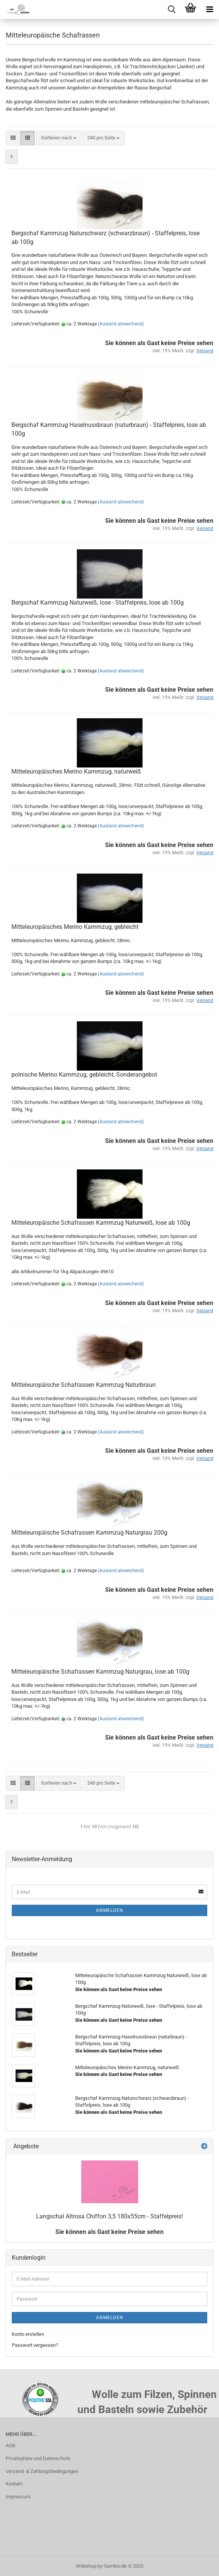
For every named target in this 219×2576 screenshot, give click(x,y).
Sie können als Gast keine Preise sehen (109, 2231)
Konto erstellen (28, 2334)
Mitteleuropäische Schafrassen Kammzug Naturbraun (83, 1384)
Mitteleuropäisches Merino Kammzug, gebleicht (75, 926)
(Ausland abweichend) (121, 324)
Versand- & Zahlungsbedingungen (42, 2471)
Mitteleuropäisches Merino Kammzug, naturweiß (76, 771)
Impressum (18, 2496)
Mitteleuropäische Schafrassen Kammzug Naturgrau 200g (89, 1532)
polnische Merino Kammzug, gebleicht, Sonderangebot (84, 1074)
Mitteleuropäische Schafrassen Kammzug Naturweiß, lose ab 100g (100, 1222)
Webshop (86, 2566)
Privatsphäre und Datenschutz (38, 2458)
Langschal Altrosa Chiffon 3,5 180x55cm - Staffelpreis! (109, 2216)
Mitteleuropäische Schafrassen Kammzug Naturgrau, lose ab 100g (100, 1671)
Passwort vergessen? (35, 2345)
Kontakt (14, 2484)
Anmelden (109, 1910)
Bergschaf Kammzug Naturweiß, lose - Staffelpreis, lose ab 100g (97, 602)
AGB (10, 2445)
